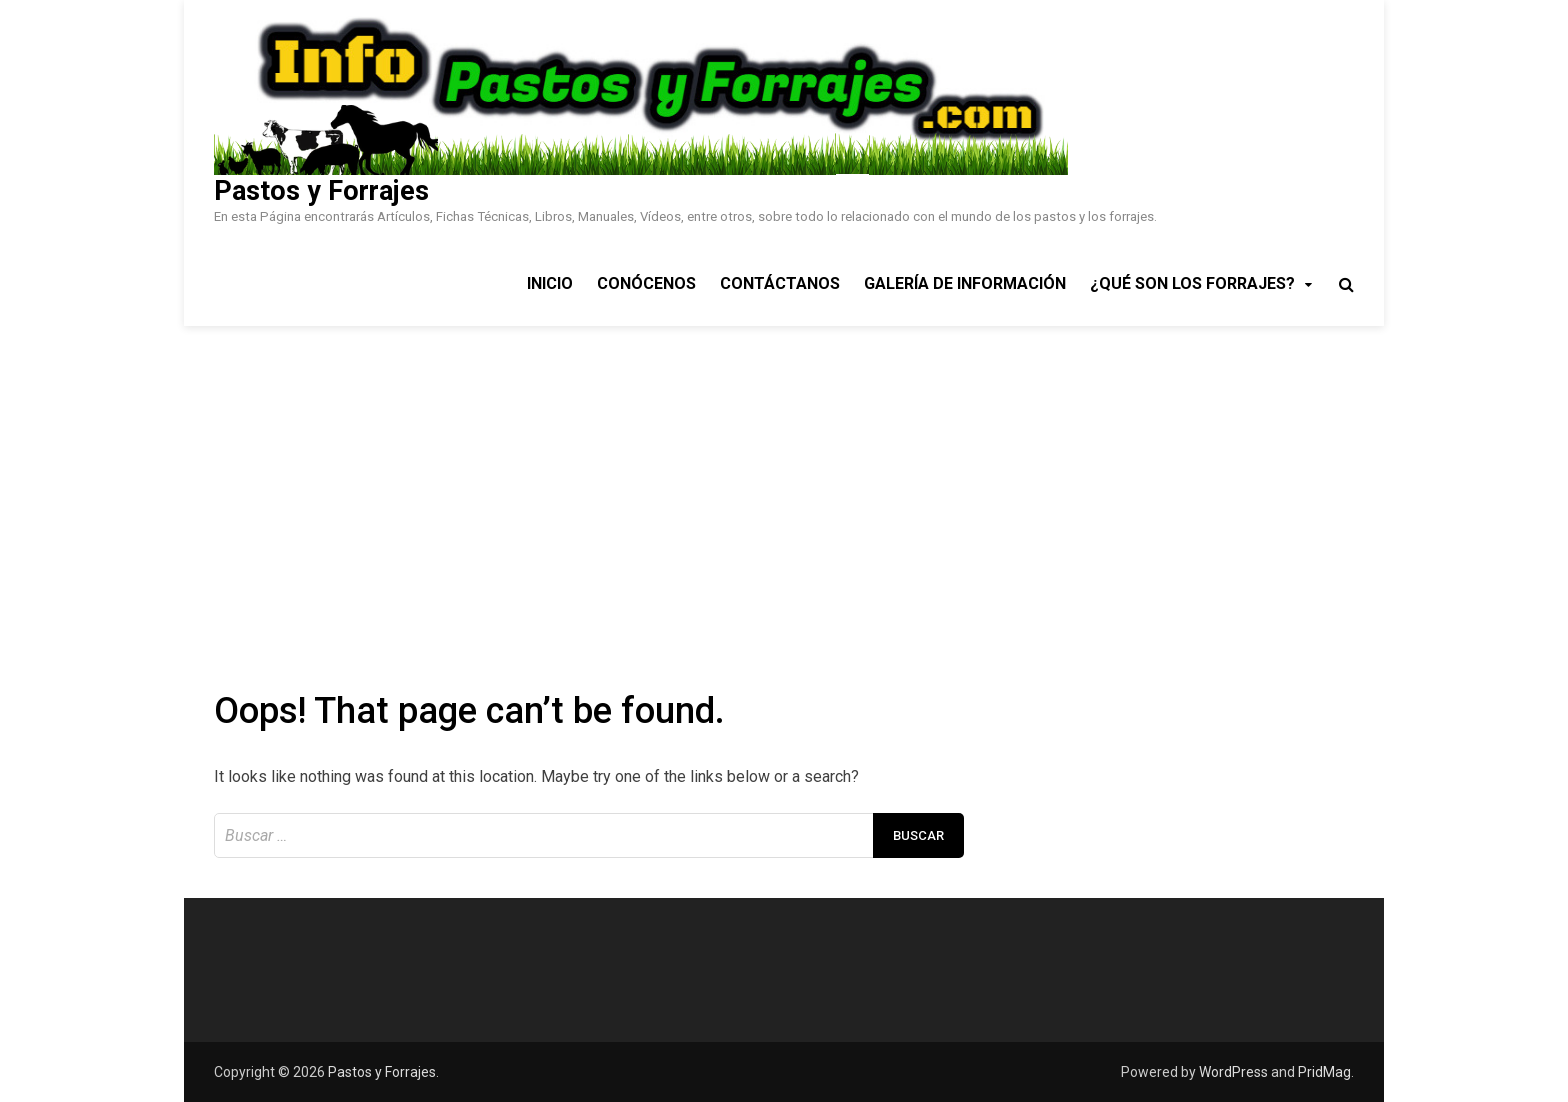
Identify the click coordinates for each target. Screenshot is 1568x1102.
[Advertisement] (784, 476)
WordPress (1233, 1072)
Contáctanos (780, 283)
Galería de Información (965, 283)
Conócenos (646, 283)
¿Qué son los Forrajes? (1192, 283)
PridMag (1324, 1072)
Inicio (550, 283)
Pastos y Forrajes (321, 191)
